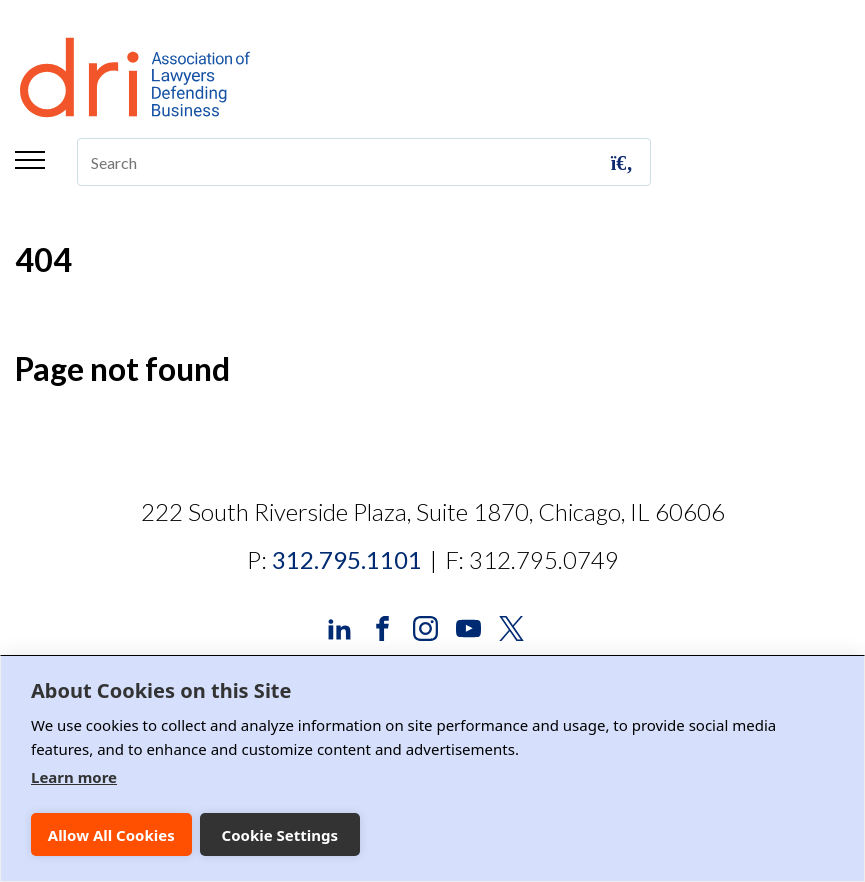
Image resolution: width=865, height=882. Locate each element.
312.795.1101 (347, 559)
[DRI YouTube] (468, 626)
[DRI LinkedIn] (339, 626)
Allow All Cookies (111, 835)
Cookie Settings (280, 835)
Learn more (74, 777)
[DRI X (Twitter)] (511, 626)
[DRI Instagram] (425, 626)
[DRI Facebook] (382, 626)
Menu (30, 160)
